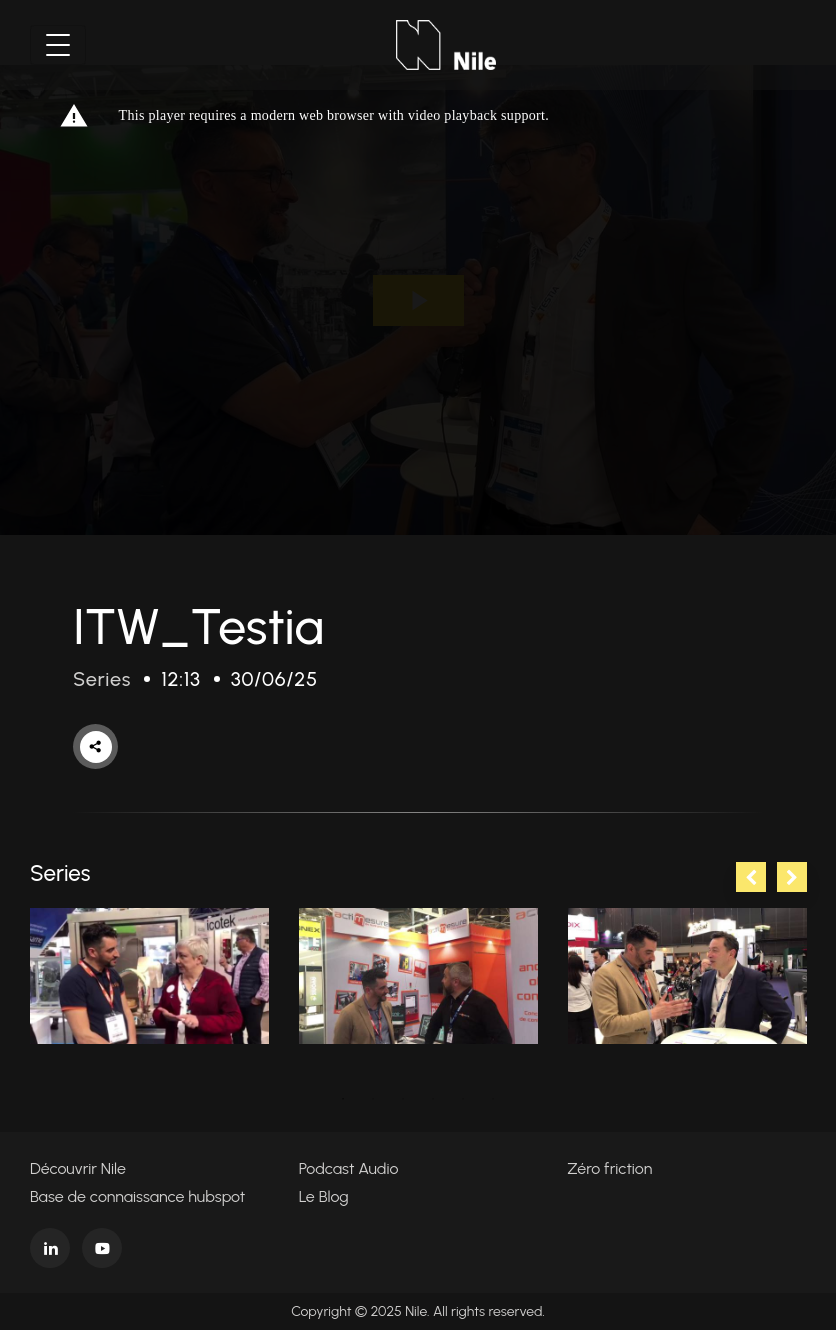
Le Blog (324, 1196)
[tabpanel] (149, 975)
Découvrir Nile (78, 1168)
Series (102, 679)
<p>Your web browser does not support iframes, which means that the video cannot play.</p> (418, 300)
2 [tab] (373, 1099)
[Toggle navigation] (58, 45)
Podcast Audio (349, 1168)
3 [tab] (403, 1099)
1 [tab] (343, 1099)
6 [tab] (493, 1099)
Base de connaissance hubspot (137, 1196)
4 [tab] (433, 1099)
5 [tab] (463, 1099)
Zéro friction (609, 1168)
